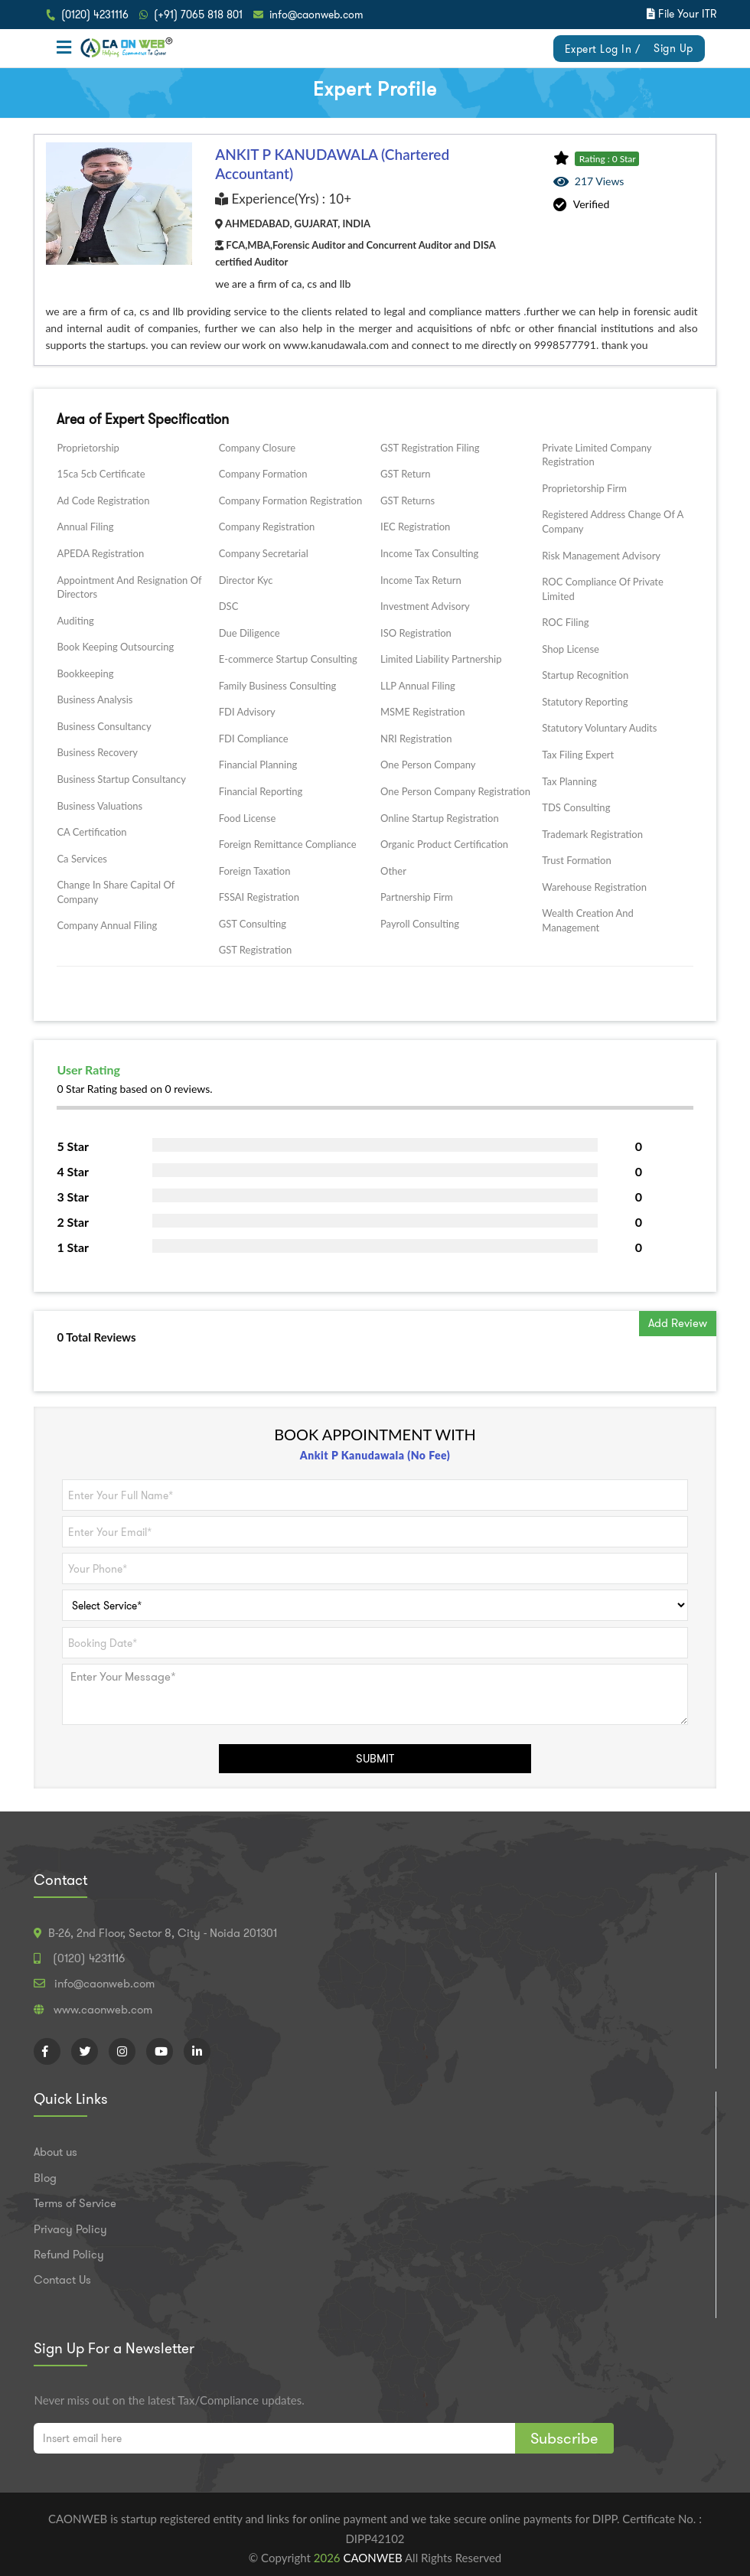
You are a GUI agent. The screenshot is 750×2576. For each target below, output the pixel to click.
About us (55, 2152)
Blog (45, 2178)
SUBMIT (375, 1758)
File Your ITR (687, 13)
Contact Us (62, 2279)
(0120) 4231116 (95, 14)
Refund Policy (69, 2254)
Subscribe (564, 2438)
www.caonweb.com (103, 2009)
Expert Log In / (603, 49)
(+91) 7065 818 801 (198, 14)
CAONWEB (374, 2558)
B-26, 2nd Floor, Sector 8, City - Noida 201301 (162, 1933)
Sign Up (673, 48)
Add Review (677, 1323)
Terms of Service (75, 2203)
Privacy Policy (70, 2229)
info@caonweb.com (316, 14)
